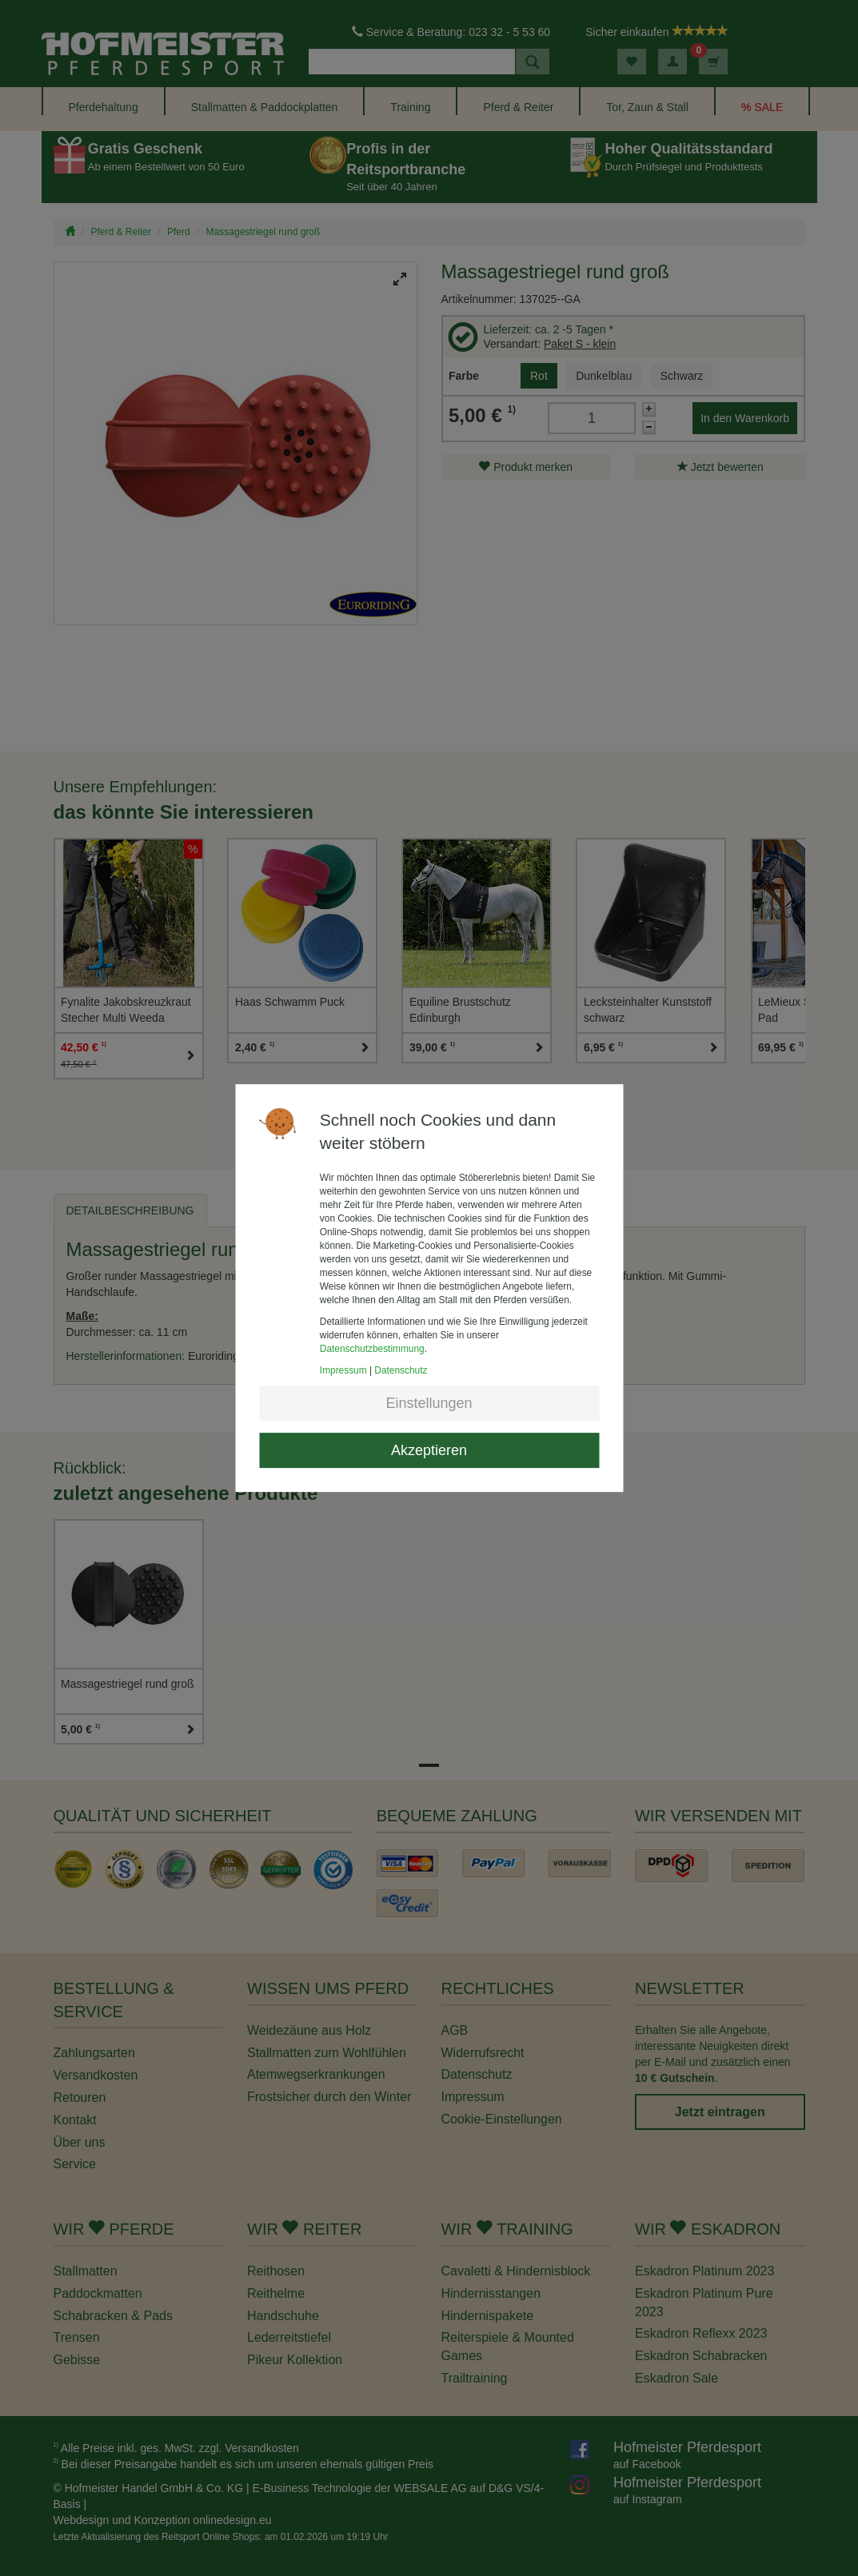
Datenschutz (400, 1370)
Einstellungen (428, 1403)
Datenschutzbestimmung (372, 1348)
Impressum (343, 1370)
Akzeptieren (429, 1450)
